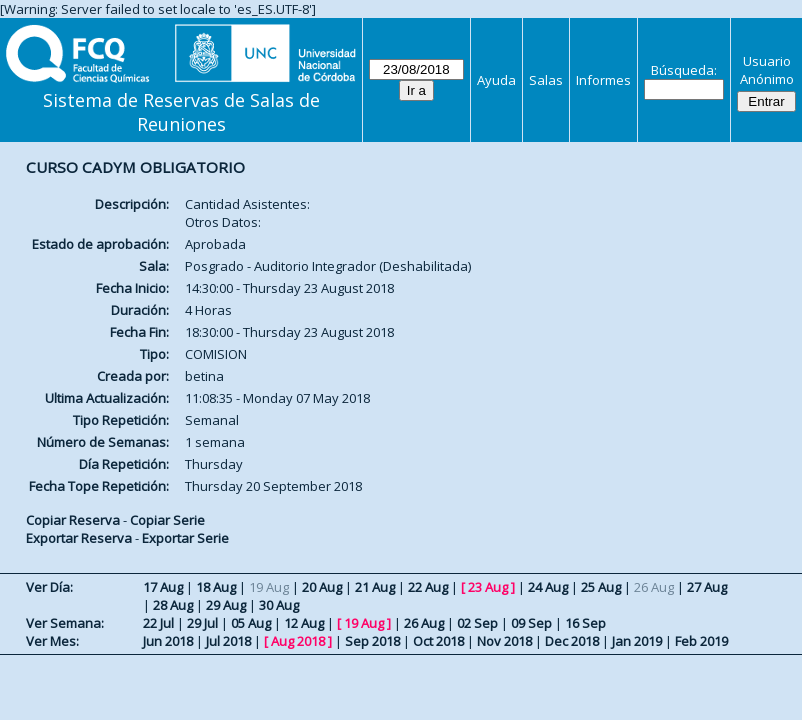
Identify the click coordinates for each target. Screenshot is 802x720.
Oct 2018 (438, 641)
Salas (546, 80)
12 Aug (304, 623)
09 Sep (531, 623)
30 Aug (279, 605)
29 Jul (202, 623)
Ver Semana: (65, 623)
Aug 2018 (298, 641)
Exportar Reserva (79, 538)
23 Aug (488, 587)
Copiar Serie (167, 520)
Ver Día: (49, 587)
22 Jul (158, 623)
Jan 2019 (637, 641)
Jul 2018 (228, 641)
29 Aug (226, 605)
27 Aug (707, 587)
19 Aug (364, 623)
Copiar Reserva (73, 520)
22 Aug (428, 587)
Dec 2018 (572, 641)
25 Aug (601, 587)
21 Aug (375, 587)
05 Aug (251, 623)
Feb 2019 (701, 641)
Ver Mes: (52, 641)
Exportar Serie (185, 538)
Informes (603, 80)
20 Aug (322, 587)
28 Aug (173, 605)
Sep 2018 (372, 641)
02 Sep (477, 623)
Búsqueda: (684, 70)
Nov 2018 (504, 641)
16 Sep (585, 623)
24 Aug (548, 587)
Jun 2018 (168, 641)
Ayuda (496, 80)
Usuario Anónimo (767, 70)
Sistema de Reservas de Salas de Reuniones (181, 112)
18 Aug (216, 587)
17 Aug (163, 587)
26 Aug (424, 623)
